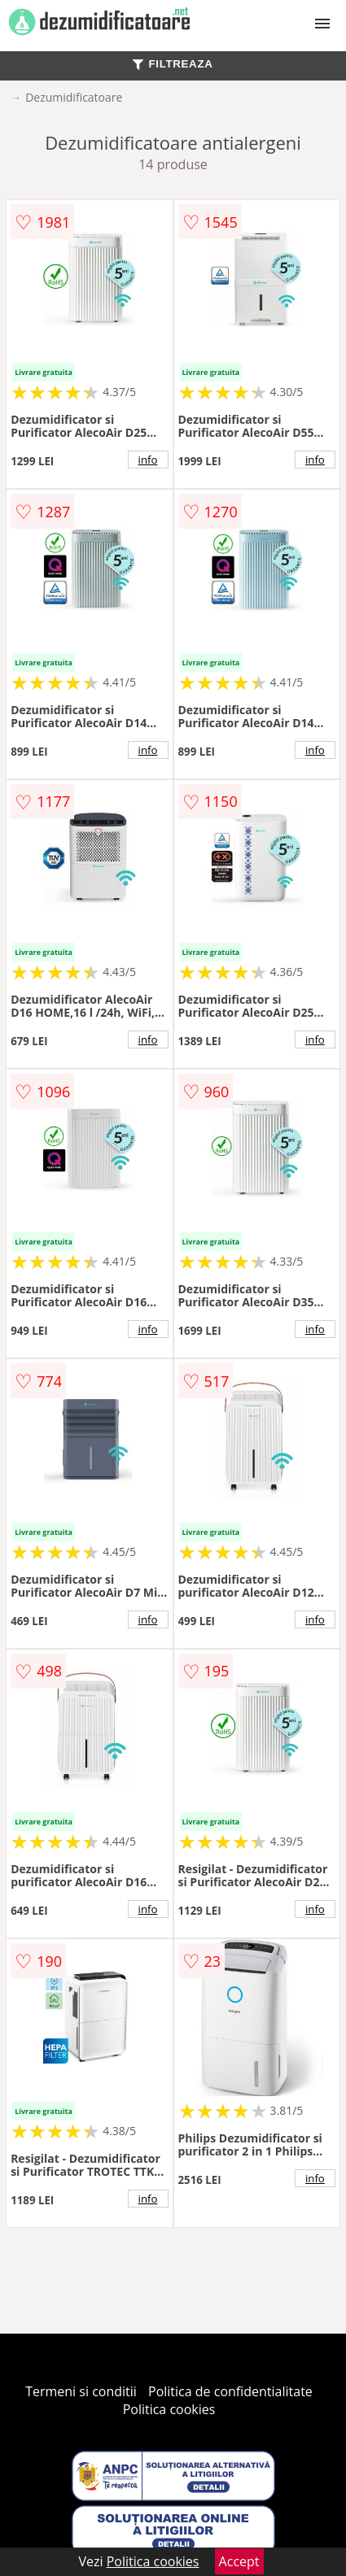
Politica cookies (169, 2409)
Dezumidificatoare (73, 97)
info (148, 459)
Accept (239, 2561)
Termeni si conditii (81, 2391)
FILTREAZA (172, 64)
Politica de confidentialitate (230, 2391)
